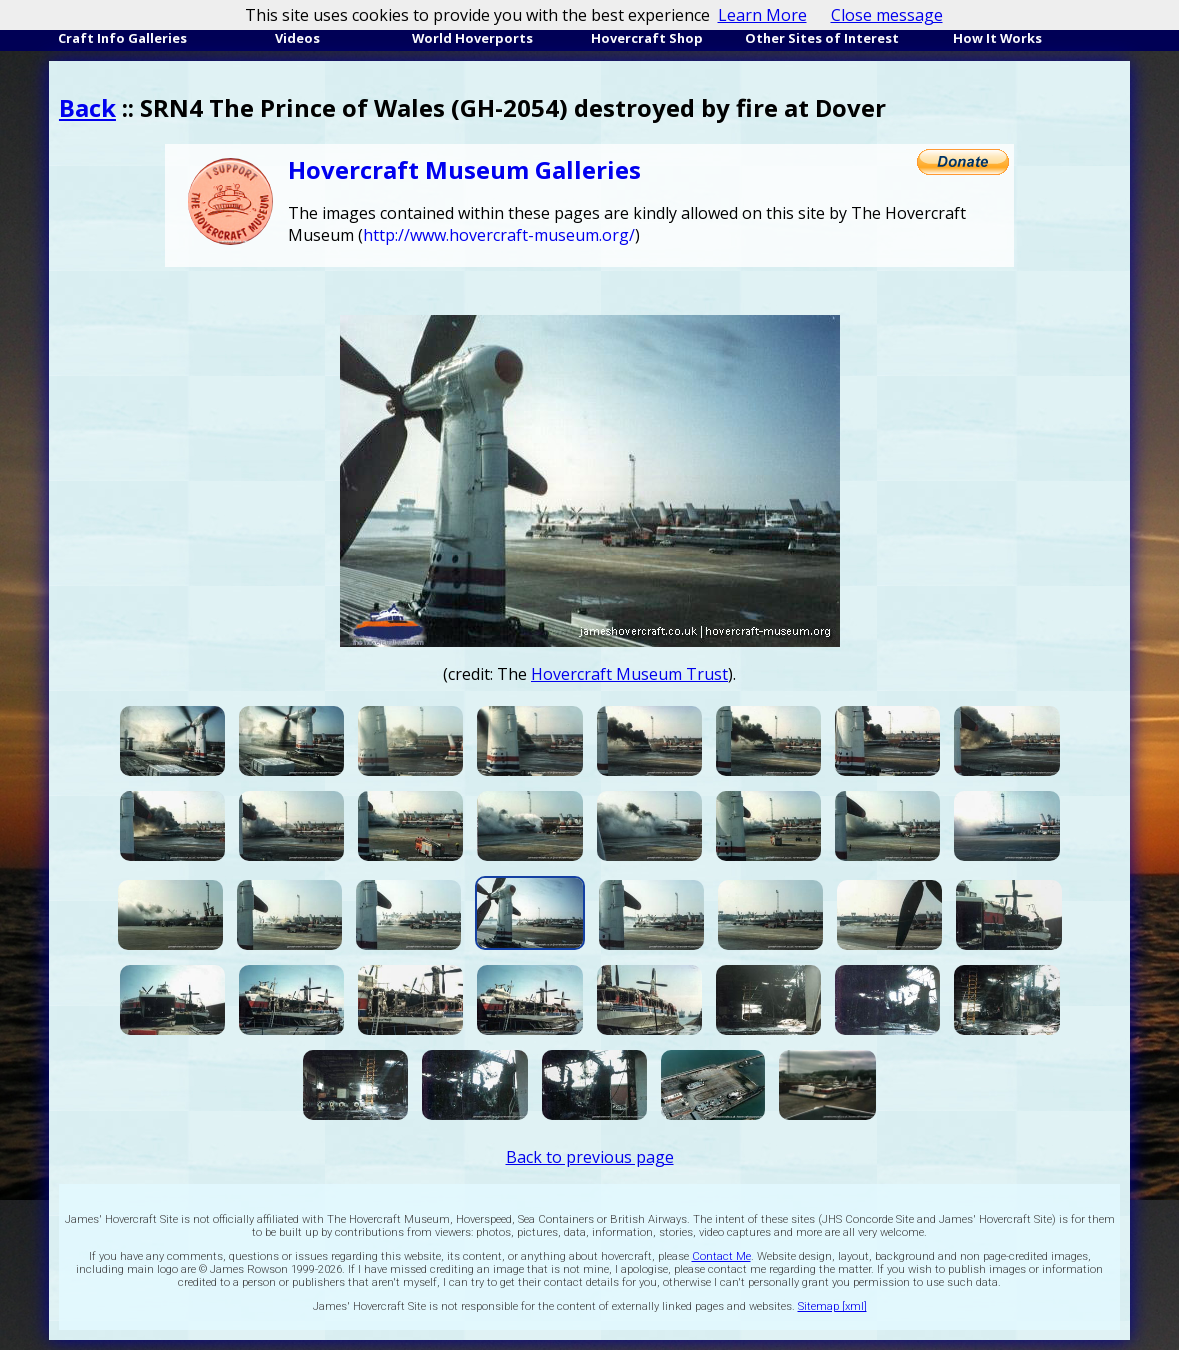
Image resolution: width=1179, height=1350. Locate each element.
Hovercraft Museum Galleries (464, 169)
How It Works (997, 38)
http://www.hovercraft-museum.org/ (499, 235)
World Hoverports (472, 38)
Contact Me (721, 1256)
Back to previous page (590, 1157)
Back (87, 107)
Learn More (762, 15)
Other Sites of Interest (822, 38)
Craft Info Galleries (122, 38)
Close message (887, 15)
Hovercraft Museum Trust (629, 674)
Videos (297, 38)
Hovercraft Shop (647, 38)
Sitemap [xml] (832, 1306)
